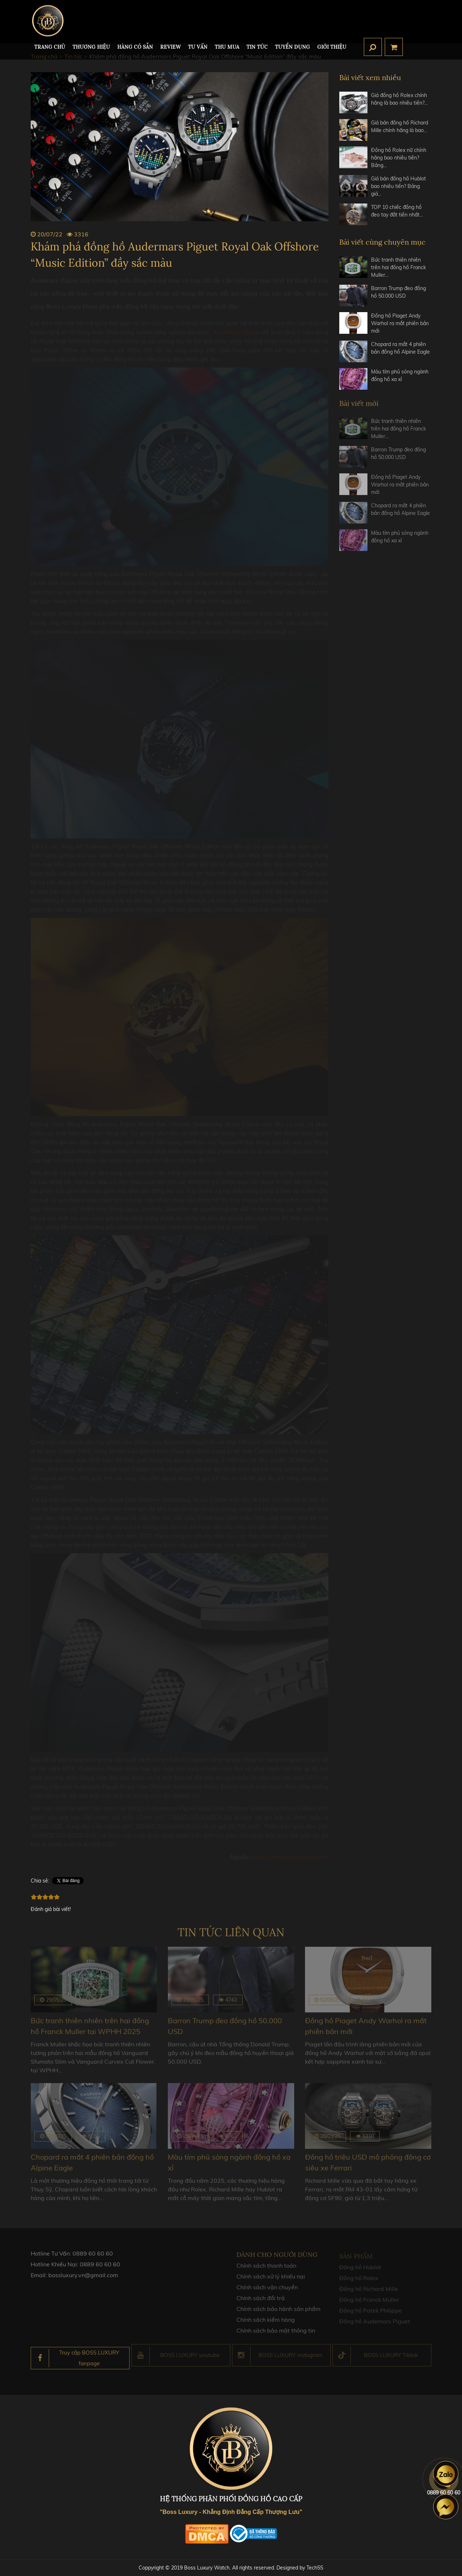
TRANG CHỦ (49, 47)
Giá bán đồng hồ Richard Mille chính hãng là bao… (399, 126)
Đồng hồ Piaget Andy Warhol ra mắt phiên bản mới (400, 323)
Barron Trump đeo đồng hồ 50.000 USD (398, 292)
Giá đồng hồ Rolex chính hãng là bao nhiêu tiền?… (399, 99)
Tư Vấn (198, 47)
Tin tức (257, 47)
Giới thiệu (331, 47)
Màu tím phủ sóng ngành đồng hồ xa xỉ (399, 375)
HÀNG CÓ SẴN (135, 47)
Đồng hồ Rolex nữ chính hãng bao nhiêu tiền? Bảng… (398, 158)
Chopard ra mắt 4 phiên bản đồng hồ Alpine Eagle (400, 348)
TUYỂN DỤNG (292, 47)
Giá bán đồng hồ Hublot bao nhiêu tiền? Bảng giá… (398, 186)
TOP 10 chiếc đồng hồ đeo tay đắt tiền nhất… (397, 211)
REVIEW (170, 47)
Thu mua (227, 47)
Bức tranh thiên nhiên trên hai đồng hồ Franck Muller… (398, 267)
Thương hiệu (91, 47)
